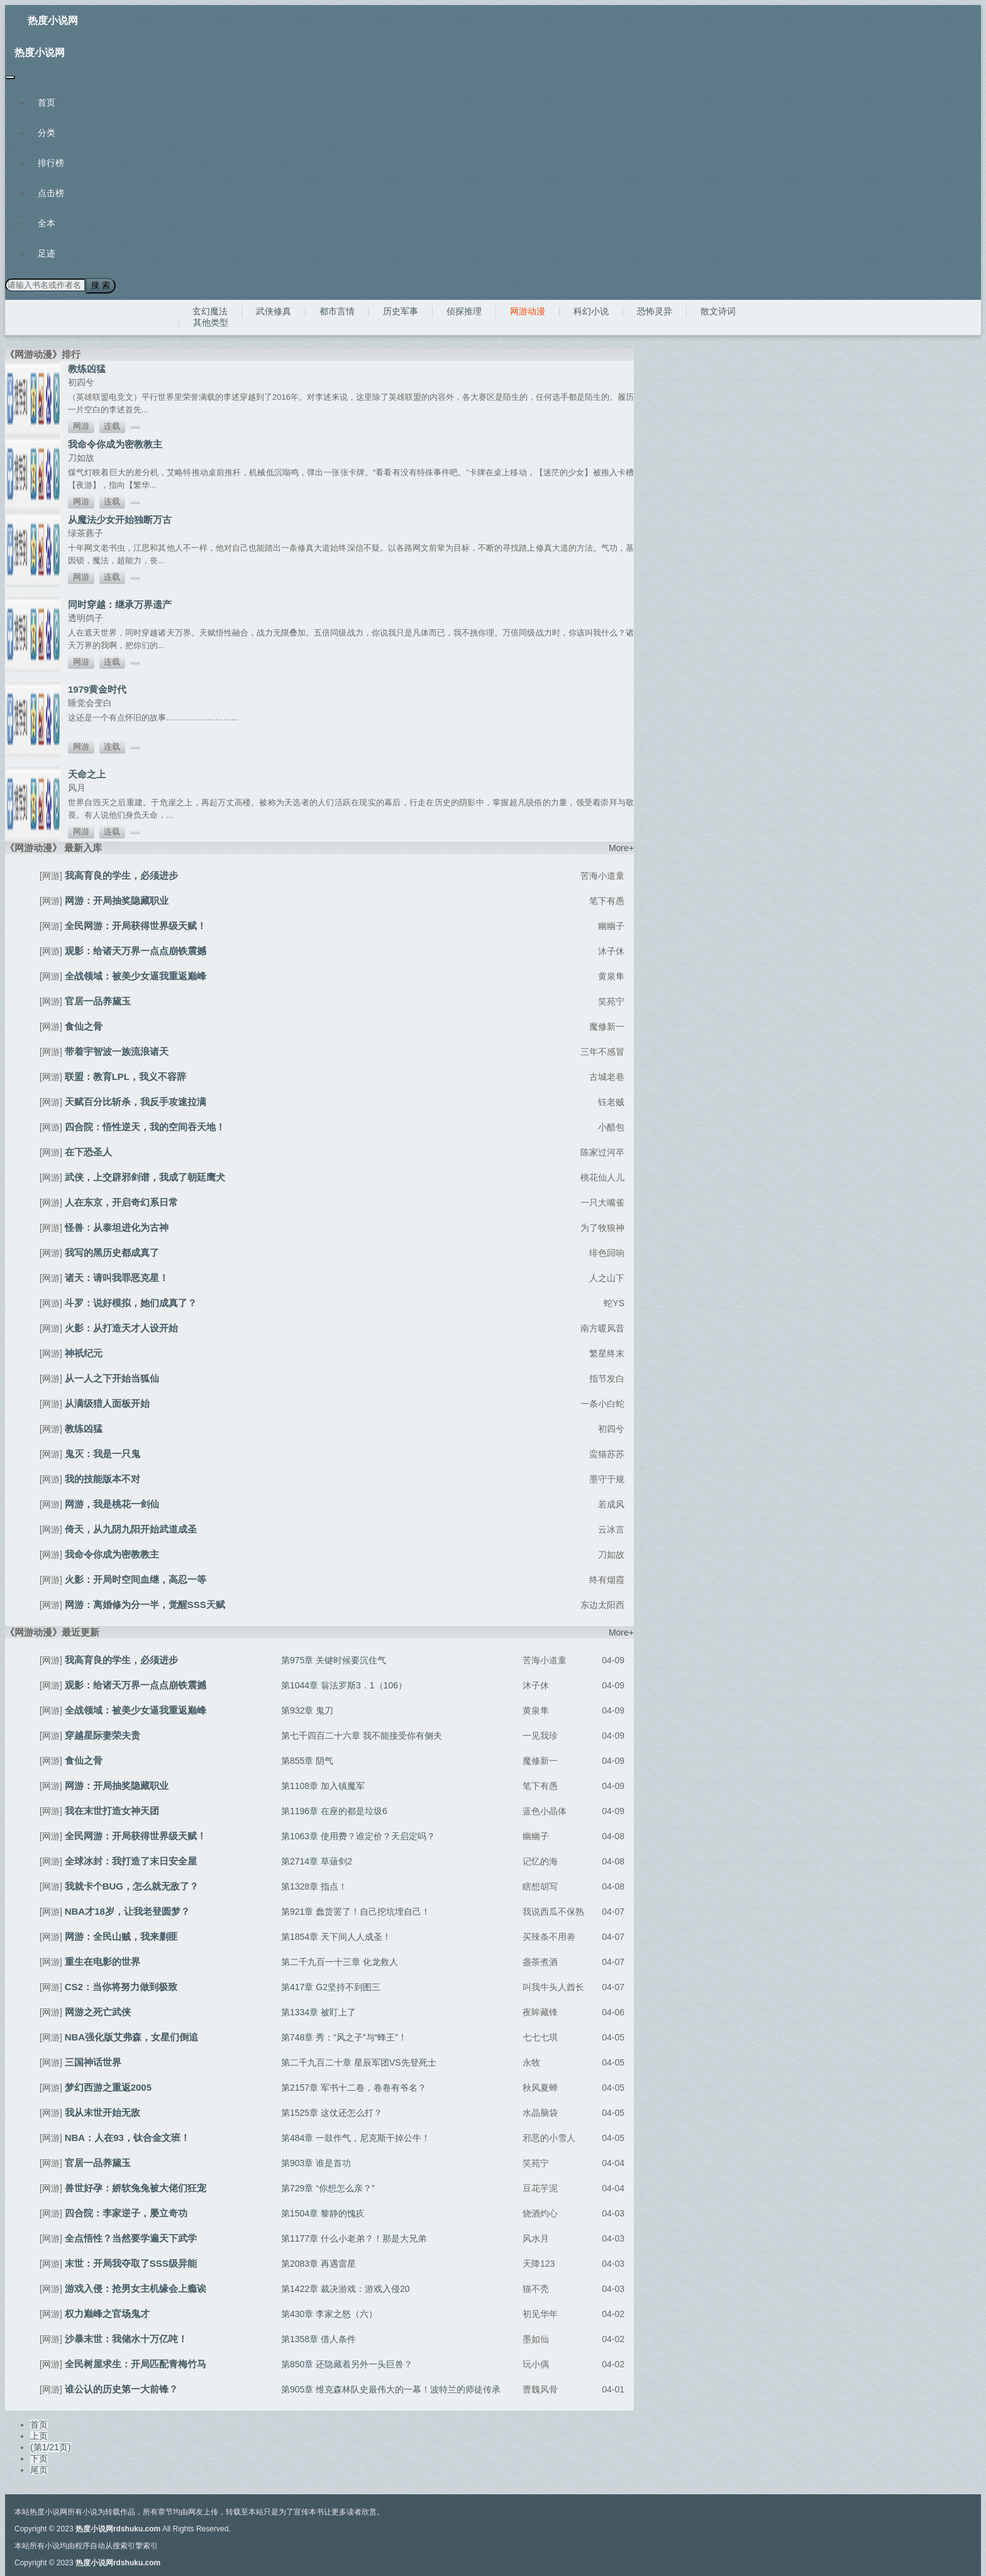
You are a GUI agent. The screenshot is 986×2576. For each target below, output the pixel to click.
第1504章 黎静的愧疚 (323, 2213)
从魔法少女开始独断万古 (120, 519)
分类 (46, 133)
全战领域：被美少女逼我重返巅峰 (135, 975)
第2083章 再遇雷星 (318, 2263)
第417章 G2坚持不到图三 (330, 1986)
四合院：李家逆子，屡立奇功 (126, 2212)
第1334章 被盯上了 (318, 2011)
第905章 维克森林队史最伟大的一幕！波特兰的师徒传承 (391, 2389)
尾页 (39, 2469)
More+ (621, 847)
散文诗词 (718, 310)
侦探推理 (464, 310)
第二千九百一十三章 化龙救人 (339, 1961)
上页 (39, 2435)
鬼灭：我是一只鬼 (102, 1453)
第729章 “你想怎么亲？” (328, 2187)
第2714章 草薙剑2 (316, 1861)
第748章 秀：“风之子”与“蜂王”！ (344, 2037)
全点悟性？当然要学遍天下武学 (131, 2237)
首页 (46, 102)
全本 (46, 223)
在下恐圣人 (88, 1151)
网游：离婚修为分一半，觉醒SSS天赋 (145, 1604)
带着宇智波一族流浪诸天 (117, 1050)
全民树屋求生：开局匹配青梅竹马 (135, 2363)
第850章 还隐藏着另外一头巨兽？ (347, 2364)
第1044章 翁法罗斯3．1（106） (344, 1685)
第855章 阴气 (307, 1760)
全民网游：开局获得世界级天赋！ (135, 925)
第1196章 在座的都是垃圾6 (334, 1810)
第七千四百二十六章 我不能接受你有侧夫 (361, 1735)
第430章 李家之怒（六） (329, 2313)
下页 (39, 2458)
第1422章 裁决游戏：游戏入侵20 (345, 2288)
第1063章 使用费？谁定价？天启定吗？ (358, 1835)
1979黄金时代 (97, 688)
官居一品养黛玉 (98, 1000)
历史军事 (400, 310)
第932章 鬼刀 (307, 1710)
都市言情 (337, 310)
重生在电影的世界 (102, 1961)
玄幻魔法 (210, 310)
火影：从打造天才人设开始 (121, 1327)
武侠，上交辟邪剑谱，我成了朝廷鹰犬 (145, 1176)
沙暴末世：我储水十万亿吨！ (126, 2338)
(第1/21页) (50, 2446)
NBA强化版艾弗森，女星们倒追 (132, 2036)
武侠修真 (273, 310)
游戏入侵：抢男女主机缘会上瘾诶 (135, 2287)
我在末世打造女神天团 (112, 1810)
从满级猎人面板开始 (107, 1402)
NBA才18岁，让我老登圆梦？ (127, 1910)
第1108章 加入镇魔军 (323, 1785)
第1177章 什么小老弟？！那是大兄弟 (353, 2238)
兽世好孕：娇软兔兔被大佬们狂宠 (135, 2187)
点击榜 (51, 193)
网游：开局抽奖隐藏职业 (117, 899)
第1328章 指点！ (314, 1886)
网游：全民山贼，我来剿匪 (121, 1935)
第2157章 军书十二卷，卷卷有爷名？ (353, 2087)
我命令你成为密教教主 (115, 443)
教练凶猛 (87, 368)
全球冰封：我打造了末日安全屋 (131, 1860)
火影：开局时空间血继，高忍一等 (135, 1578)
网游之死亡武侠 (98, 2011)
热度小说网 (53, 20)
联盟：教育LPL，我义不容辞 (125, 1076)
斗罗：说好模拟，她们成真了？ (131, 1302)
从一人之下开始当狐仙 (112, 1377)
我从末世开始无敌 (102, 2111)
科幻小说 (591, 310)
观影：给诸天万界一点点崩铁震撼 (135, 950)
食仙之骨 (83, 1025)
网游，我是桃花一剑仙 (112, 1503)
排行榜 (51, 163)
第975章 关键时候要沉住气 (333, 1659)
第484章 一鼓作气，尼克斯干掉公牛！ (355, 2137)
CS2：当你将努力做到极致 (121, 1986)
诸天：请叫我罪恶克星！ (117, 1277)
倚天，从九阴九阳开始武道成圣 (131, 1528)
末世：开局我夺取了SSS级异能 (131, 2262)
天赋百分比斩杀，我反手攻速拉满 (135, 1101)
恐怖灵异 (654, 310)
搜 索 (100, 285)
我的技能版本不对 (102, 1478)
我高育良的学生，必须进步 (121, 874)
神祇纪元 (83, 1352)
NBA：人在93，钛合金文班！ (127, 2137)
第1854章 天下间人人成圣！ (336, 1936)
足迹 (46, 253)
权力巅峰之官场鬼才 (107, 2313)
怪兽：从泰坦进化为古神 (117, 1226)
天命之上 (87, 773)
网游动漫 (527, 310)
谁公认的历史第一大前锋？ (121, 2388)
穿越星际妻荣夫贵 (102, 1734)
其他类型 (210, 322)
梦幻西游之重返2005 (108, 2086)
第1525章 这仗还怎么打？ (331, 2112)
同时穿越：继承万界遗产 (120, 603)
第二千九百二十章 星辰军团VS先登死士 (358, 2062)
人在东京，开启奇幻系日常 (121, 1201)
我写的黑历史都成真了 (112, 1252)
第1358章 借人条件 (318, 2338)
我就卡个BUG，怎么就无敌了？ (132, 1885)
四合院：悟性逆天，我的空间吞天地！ (145, 1126)
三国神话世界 (93, 2061)
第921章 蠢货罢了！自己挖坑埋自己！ (355, 1911)
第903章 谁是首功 (316, 2162)
